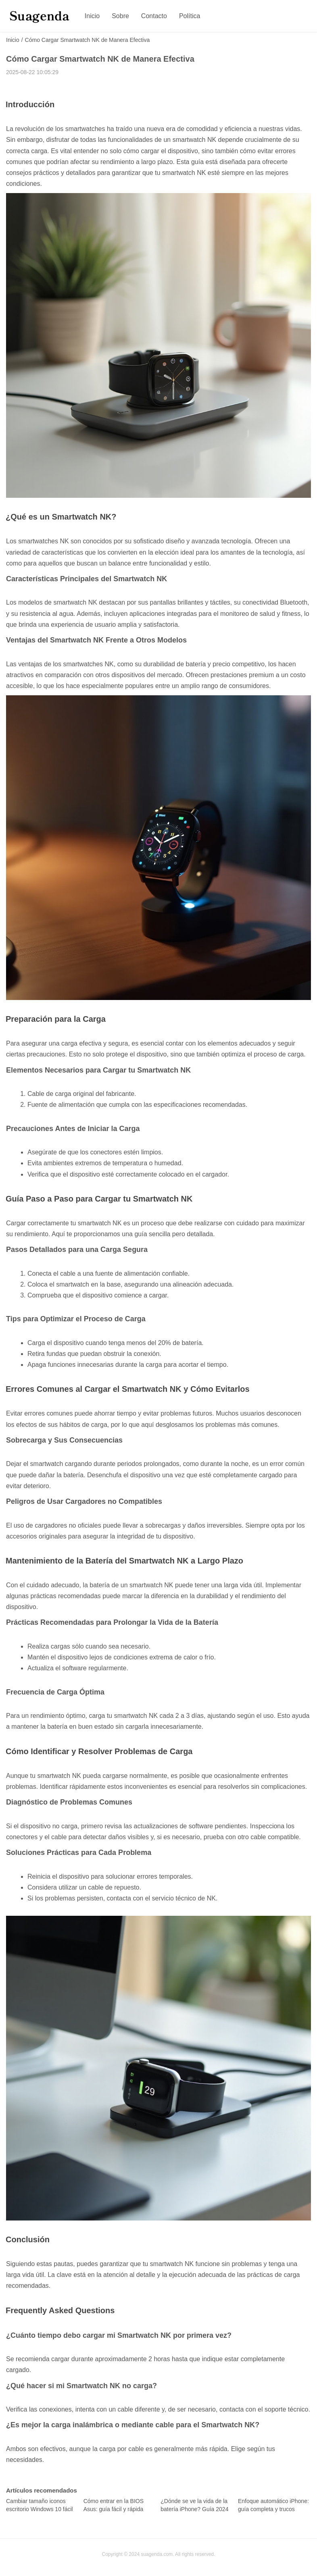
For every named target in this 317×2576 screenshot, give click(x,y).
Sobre (120, 15)
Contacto (154, 15)
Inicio (92, 15)
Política (189, 15)
